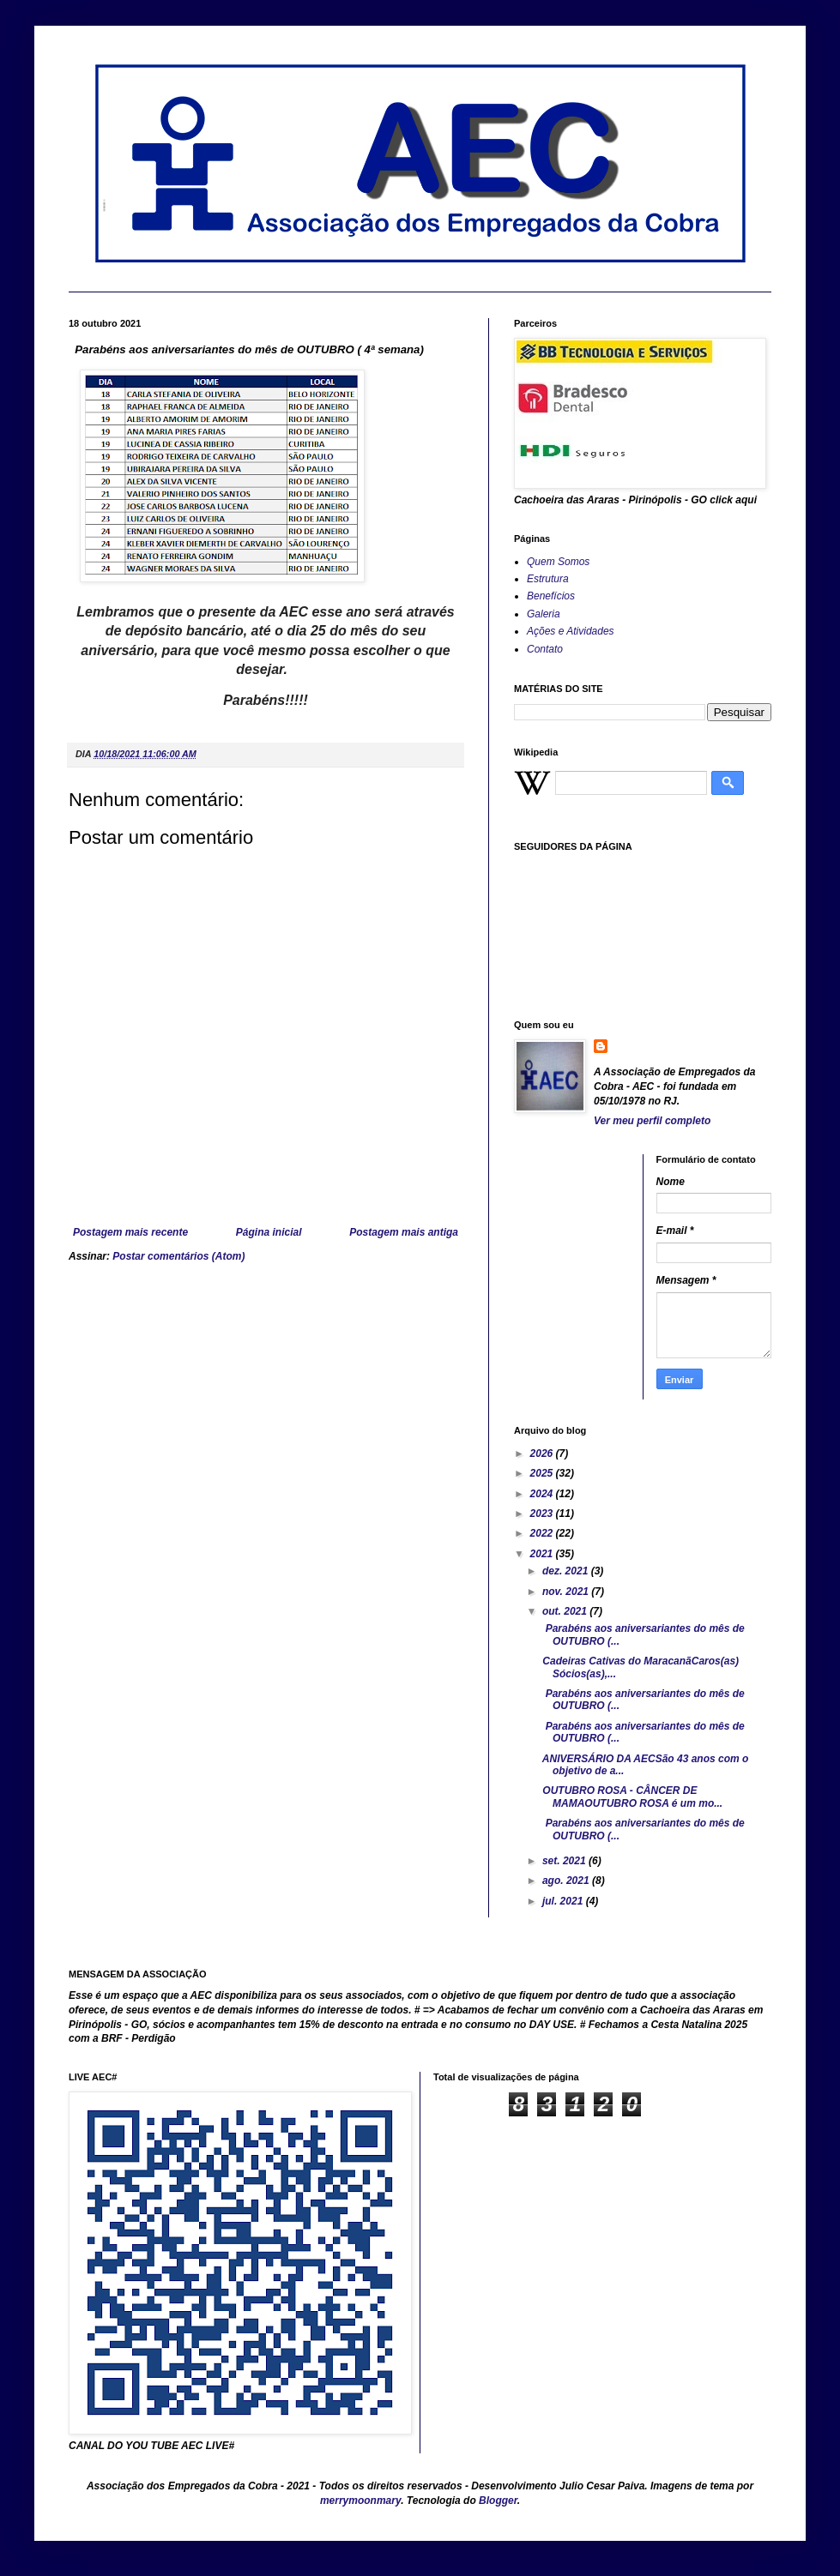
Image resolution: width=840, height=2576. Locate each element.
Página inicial (269, 1232)
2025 (543, 1473)
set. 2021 (565, 1861)
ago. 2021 (567, 1881)
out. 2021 (565, 1611)
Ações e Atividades (570, 631)
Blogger (498, 2501)
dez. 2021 (566, 1571)
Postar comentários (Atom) (178, 1256)
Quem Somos (558, 562)
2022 (543, 1533)
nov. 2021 (566, 1592)
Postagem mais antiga (403, 1232)
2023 (543, 1514)
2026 (543, 1453)
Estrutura (548, 579)
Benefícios (551, 596)
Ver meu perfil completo (652, 1121)
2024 (543, 1494)
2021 (543, 1554)
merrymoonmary (360, 2501)
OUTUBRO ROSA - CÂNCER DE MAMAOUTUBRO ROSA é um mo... (631, 1797)
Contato (545, 649)
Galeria (543, 614)
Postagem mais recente (130, 1232)
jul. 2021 (564, 1901)
